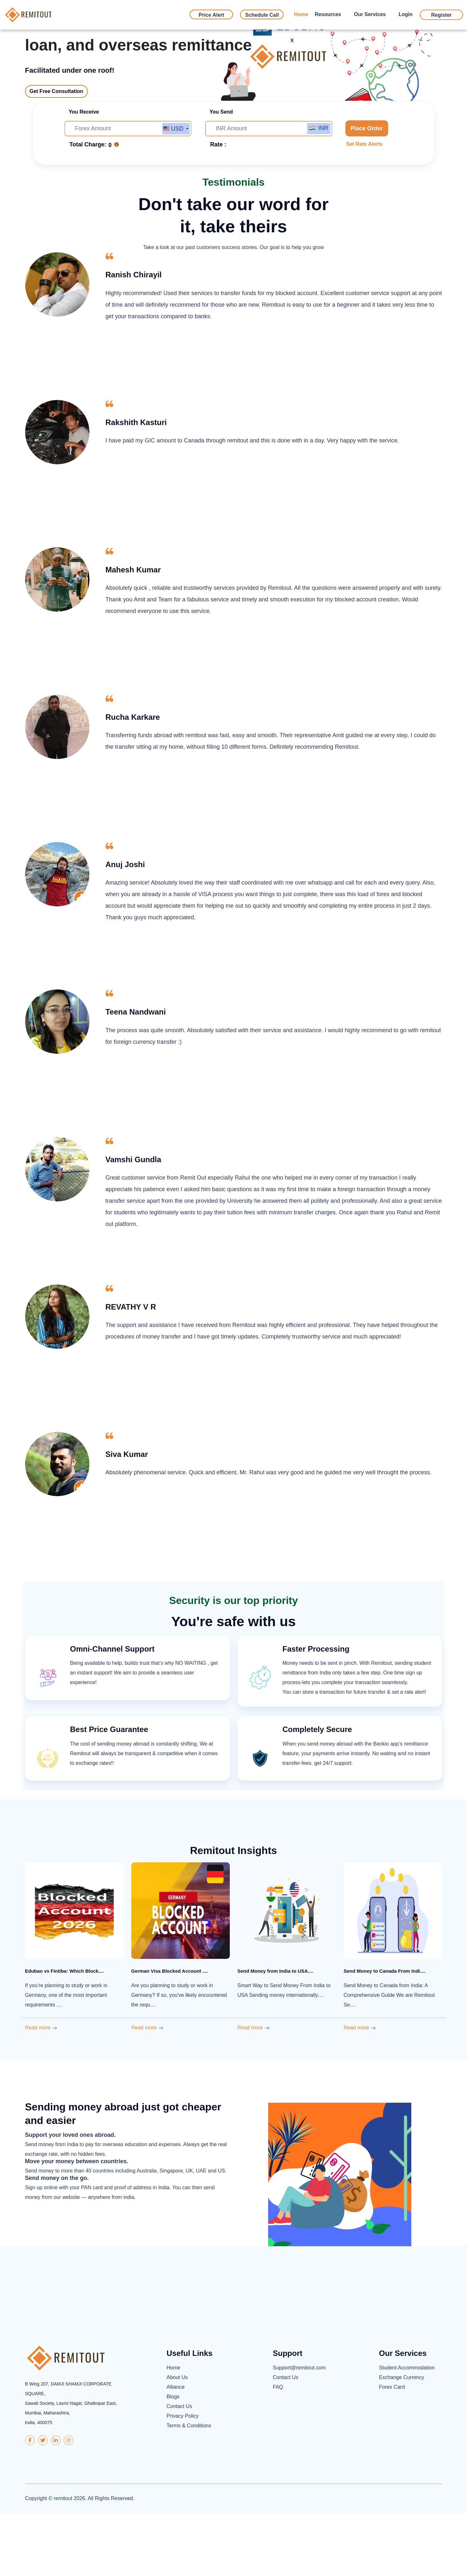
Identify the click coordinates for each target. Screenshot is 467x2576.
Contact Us (179, 2469)
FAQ (278, 2450)
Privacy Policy (183, 2479)
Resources (328, 14)
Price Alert (211, 15)
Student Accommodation (407, 2431)
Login (405, 14)
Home (301, 14)
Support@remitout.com (299, 2431)
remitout (63, 2561)
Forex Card (392, 2450)
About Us (177, 2440)
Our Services (370, 14)
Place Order (366, 188)
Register (441, 15)
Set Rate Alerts (364, 204)
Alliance (176, 2450)
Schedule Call (262, 15)
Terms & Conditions (189, 2489)
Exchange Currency (402, 2440)
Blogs (173, 2460)
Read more (41, 2090)
